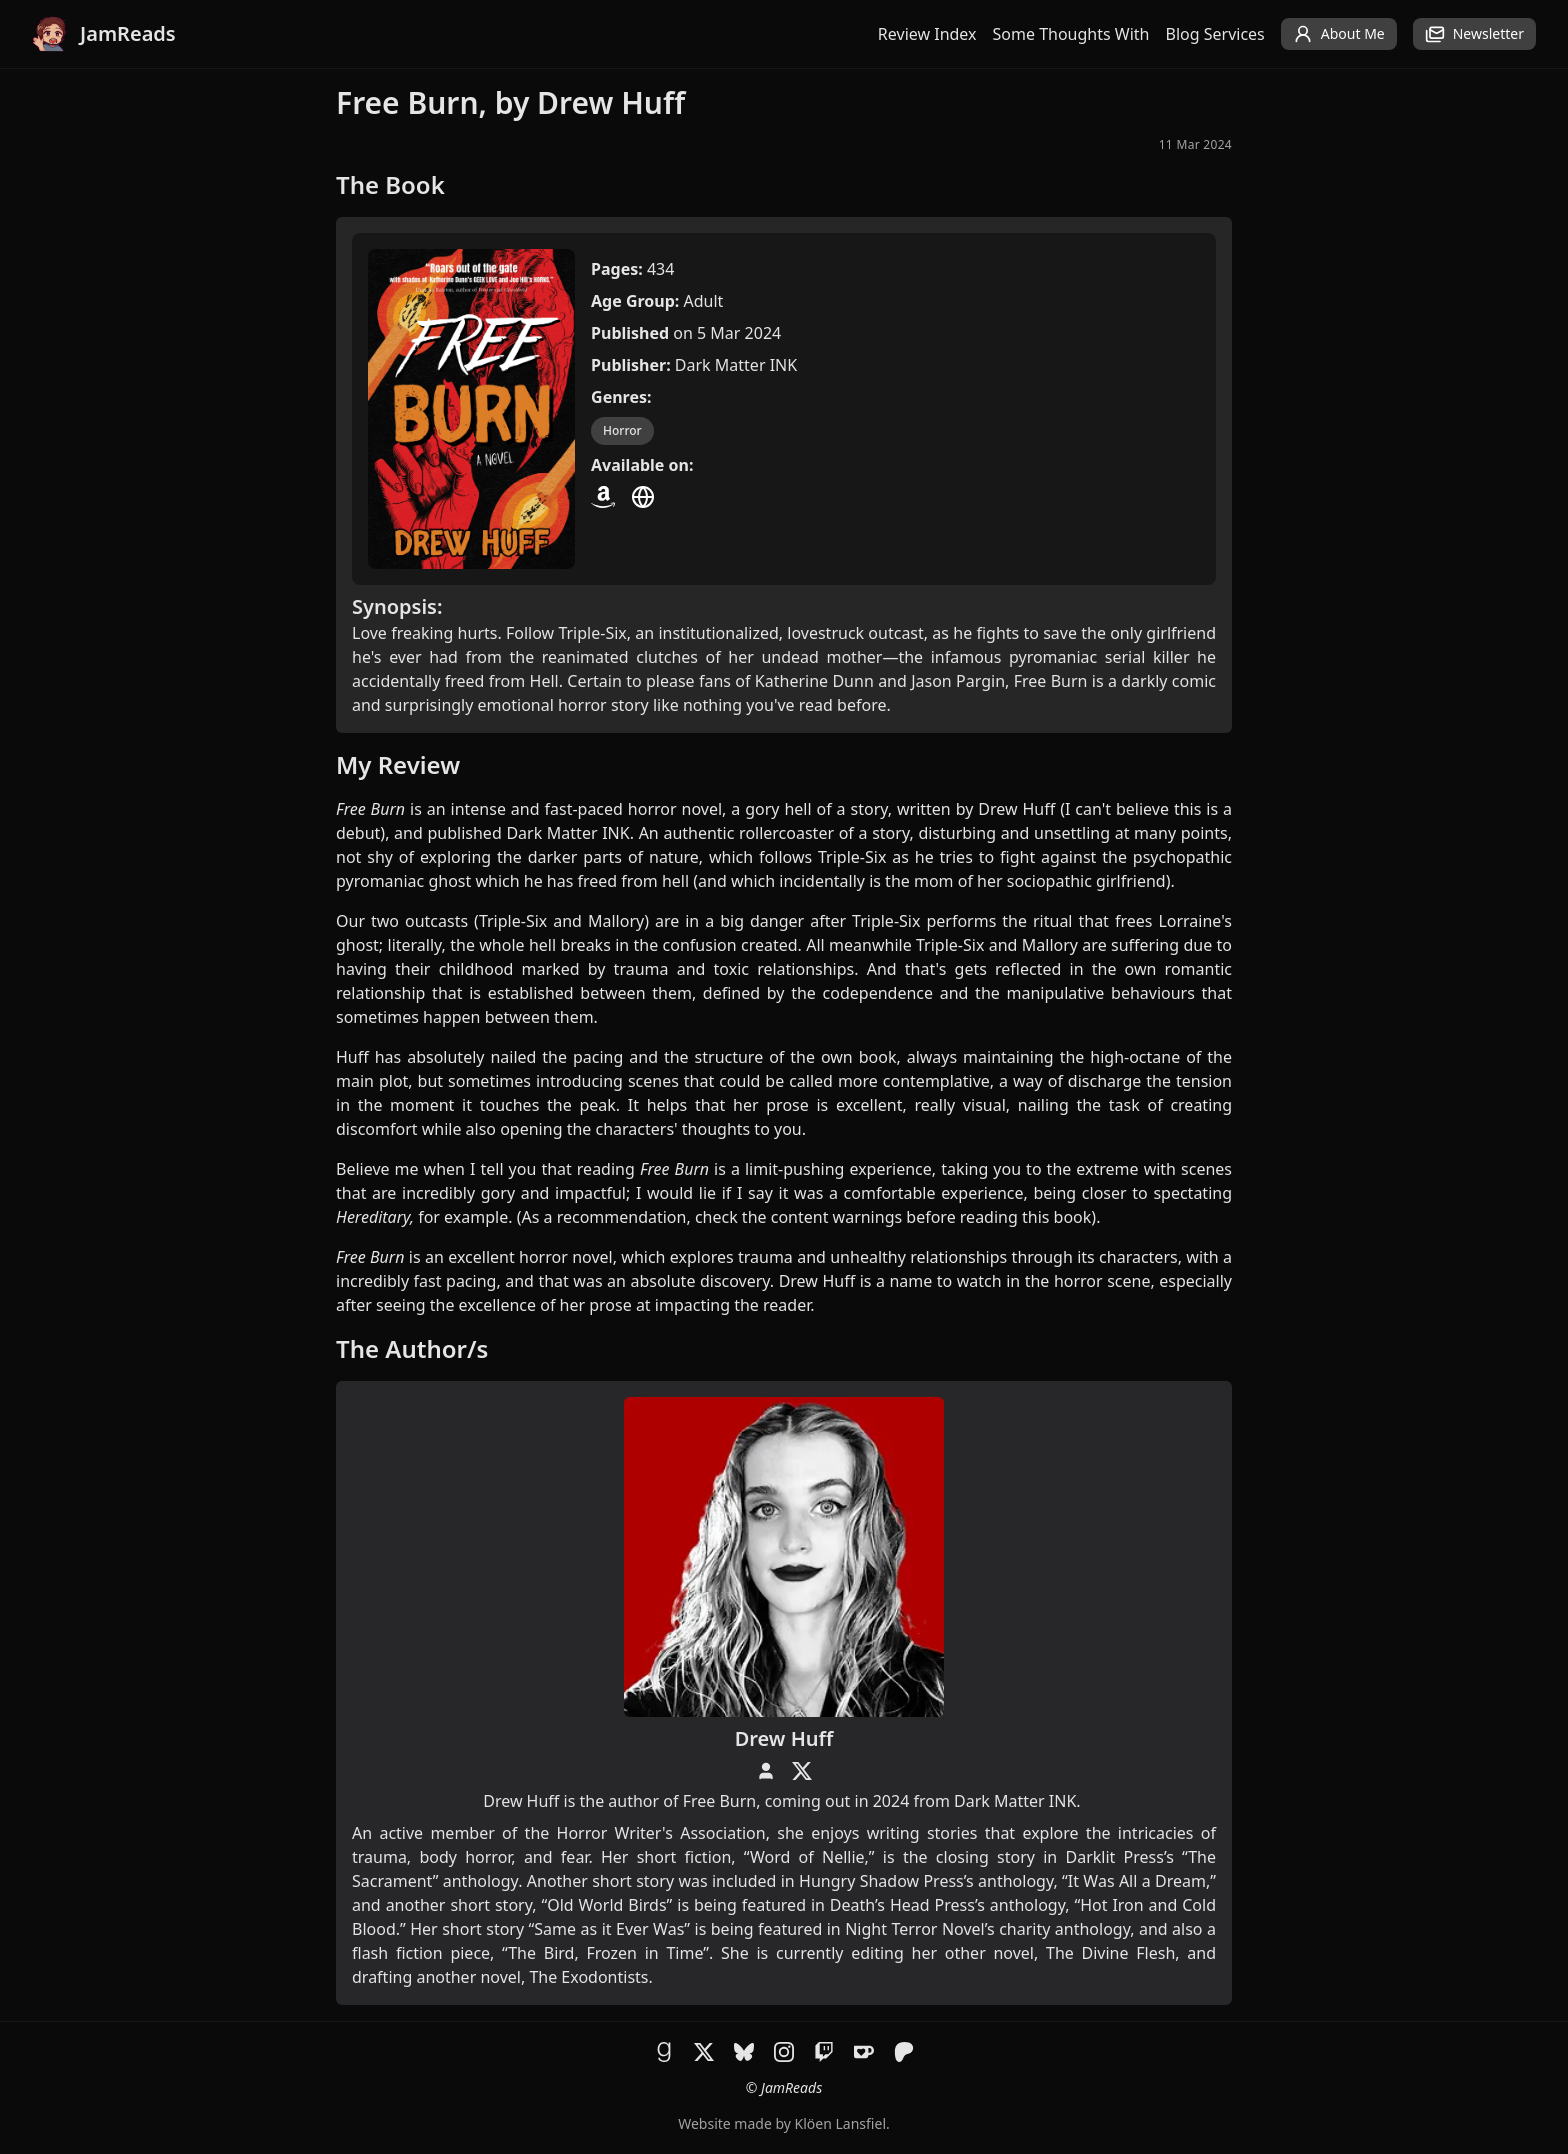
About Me (1339, 34)
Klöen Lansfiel (840, 2123)
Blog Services (1215, 34)
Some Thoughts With (1071, 34)
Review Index (927, 34)
